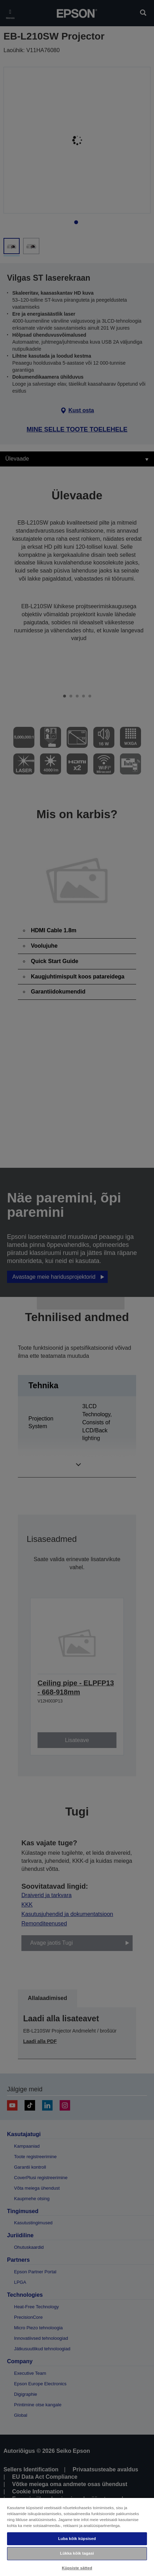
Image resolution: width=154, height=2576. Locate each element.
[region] (77, 2536)
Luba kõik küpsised (77, 2538)
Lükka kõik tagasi (77, 2553)
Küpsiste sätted (77, 2568)
